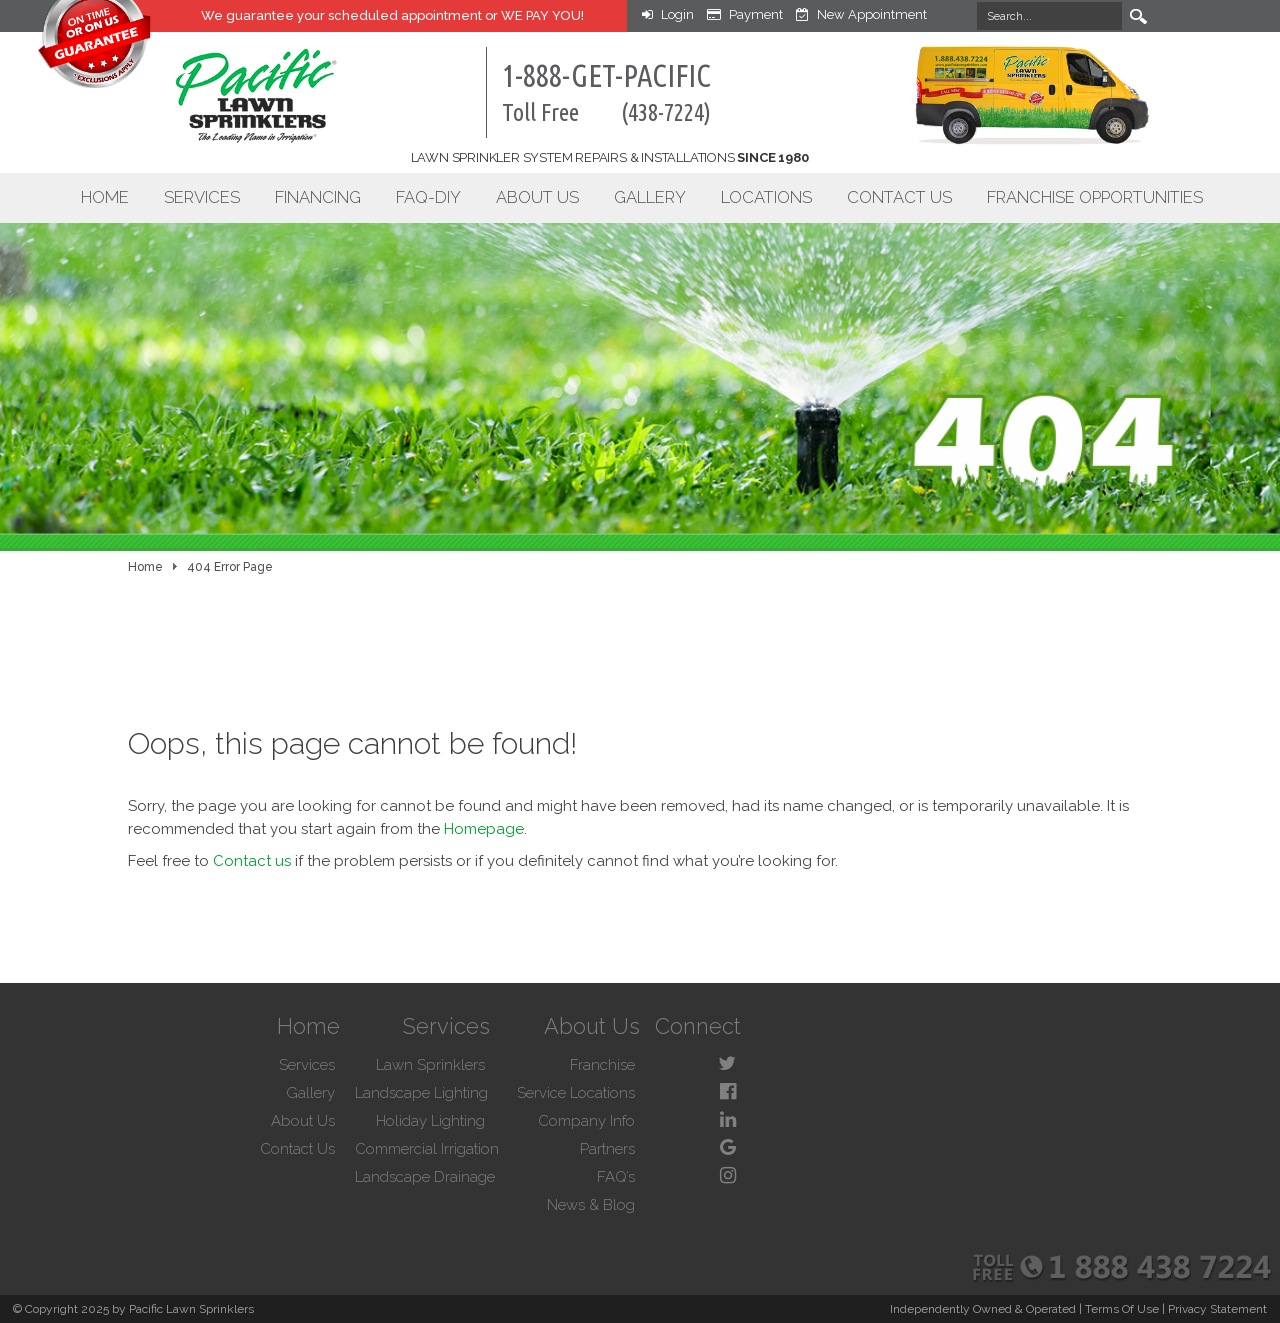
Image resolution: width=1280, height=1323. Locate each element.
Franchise (602, 1065)
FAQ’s (616, 1177)
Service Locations (576, 1093)
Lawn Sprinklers (430, 1065)
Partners (607, 1149)
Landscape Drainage (425, 1177)
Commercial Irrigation (427, 1149)
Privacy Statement (1217, 1309)
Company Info (586, 1121)
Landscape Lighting (421, 1093)
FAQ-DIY (428, 197)
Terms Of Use (1122, 1309)
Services (202, 197)
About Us (537, 197)
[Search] (1049, 16)
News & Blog (591, 1205)
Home (105, 197)
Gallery (650, 197)
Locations (766, 197)
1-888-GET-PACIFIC (606, 92)
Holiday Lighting (430, 1121)
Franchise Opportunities (1095, 197)
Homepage (484, 829)
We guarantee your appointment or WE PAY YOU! (392, 15)
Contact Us (899, 197)
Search (1138, 16)
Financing (318, 197)
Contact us (252, 861)
